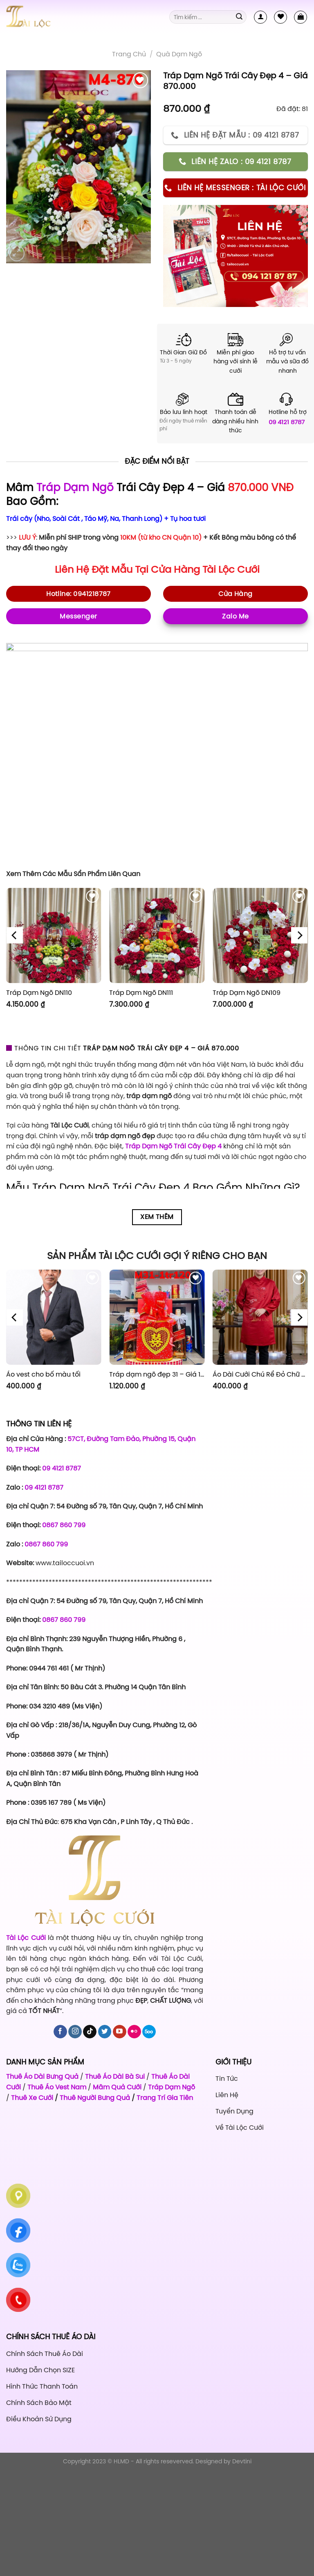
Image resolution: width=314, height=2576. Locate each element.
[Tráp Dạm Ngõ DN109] (260, 935)
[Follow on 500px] (149, 2032)
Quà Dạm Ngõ (179, 54)
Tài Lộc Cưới (231, 569)
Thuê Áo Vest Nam (56, 2087)
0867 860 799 (63, 1525)
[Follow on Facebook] (60, 2032)
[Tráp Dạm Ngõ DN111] (156, 935)
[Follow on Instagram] (75, 2032)
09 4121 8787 (287, 422)
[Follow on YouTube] (119, 2032)
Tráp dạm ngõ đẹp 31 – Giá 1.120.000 (156, 1374)
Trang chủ (129, 54)
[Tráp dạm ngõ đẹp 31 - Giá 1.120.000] (156, 1317)
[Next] (299, 936)
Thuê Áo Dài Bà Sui (115, 2076)
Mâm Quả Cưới (117, 2087)
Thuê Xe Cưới (32, 2097)
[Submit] (239, 17)
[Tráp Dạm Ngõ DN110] (53, 935)
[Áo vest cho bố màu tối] (53, 1317)
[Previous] (15, 936)
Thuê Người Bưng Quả (95, 2097)
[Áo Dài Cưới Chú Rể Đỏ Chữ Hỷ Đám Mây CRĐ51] (260, 1317)
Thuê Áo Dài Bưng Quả (42, 2076)
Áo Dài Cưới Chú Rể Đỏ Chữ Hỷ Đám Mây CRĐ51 (260, 1374)
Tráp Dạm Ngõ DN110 (39, 992)
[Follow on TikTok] (89, 2032)
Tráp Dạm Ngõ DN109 (246, 992)
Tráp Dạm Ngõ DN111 (141, 992)
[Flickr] (134, 2032)
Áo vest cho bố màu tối (43, 1374)
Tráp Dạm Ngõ (75, 487)
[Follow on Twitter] (105, 2032)
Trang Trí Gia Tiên (165, 2097)
